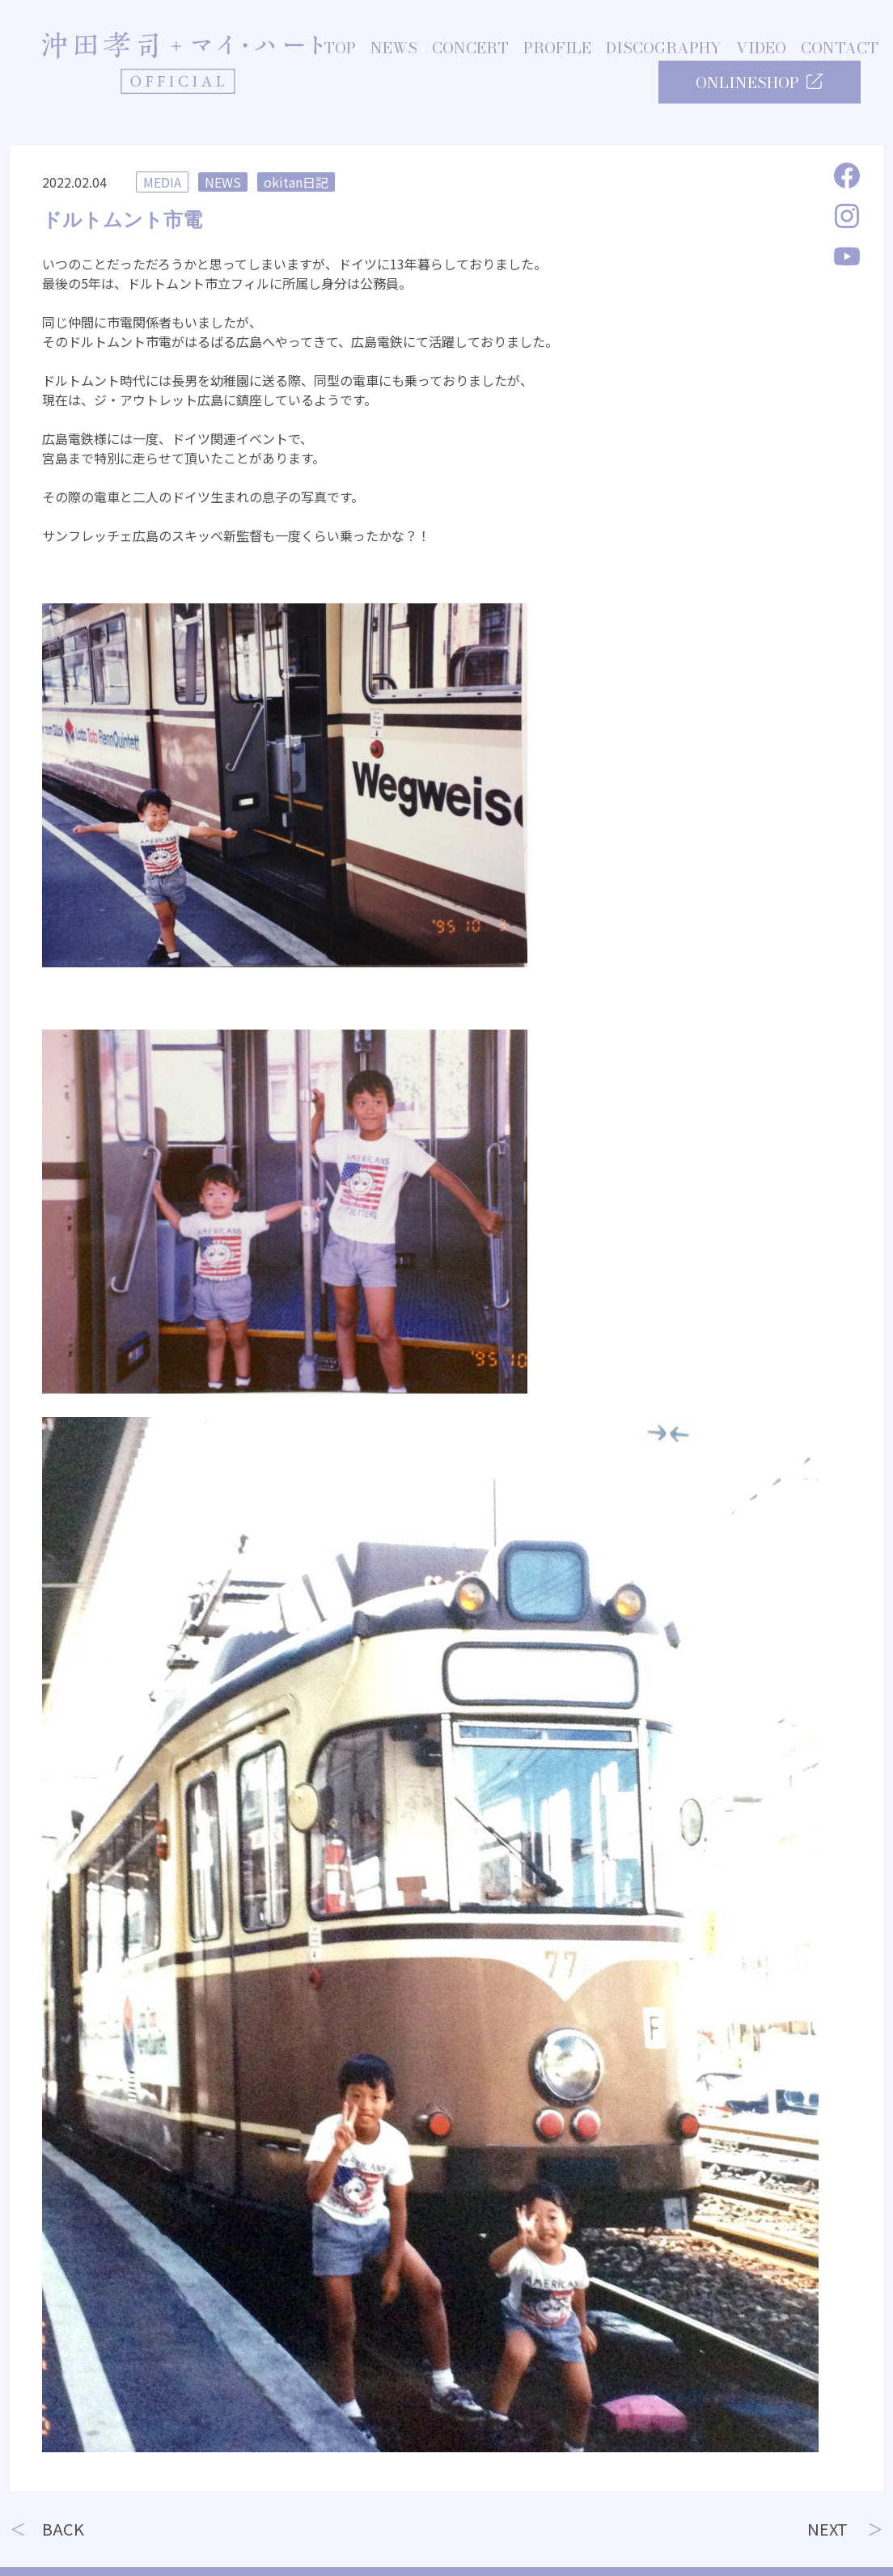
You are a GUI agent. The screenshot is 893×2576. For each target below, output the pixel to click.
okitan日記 (296, 182)
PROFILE (557, 48)
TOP (340, 48)
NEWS (393, 48)
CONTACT (839, 48)
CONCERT (470, 48)
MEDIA (162, 182)
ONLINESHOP (759, 83)
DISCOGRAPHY (664, 48)
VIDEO (761, 48)
